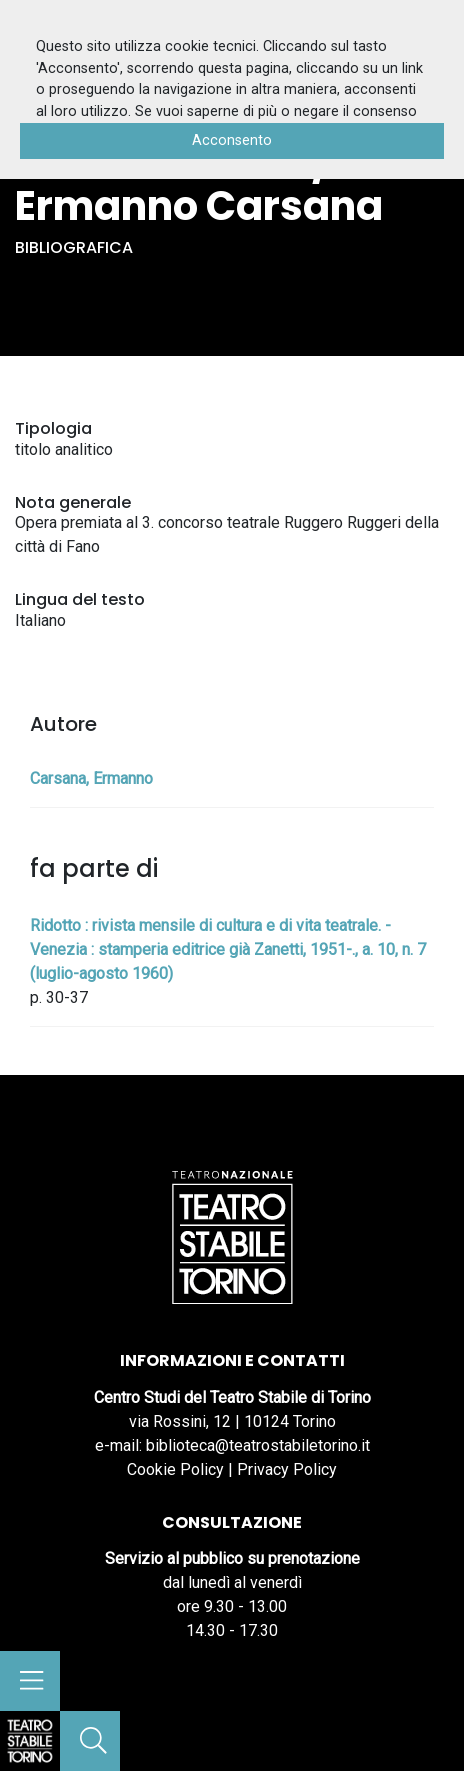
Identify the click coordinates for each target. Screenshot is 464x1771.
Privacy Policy (287, 1469)
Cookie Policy (175, 1469)
